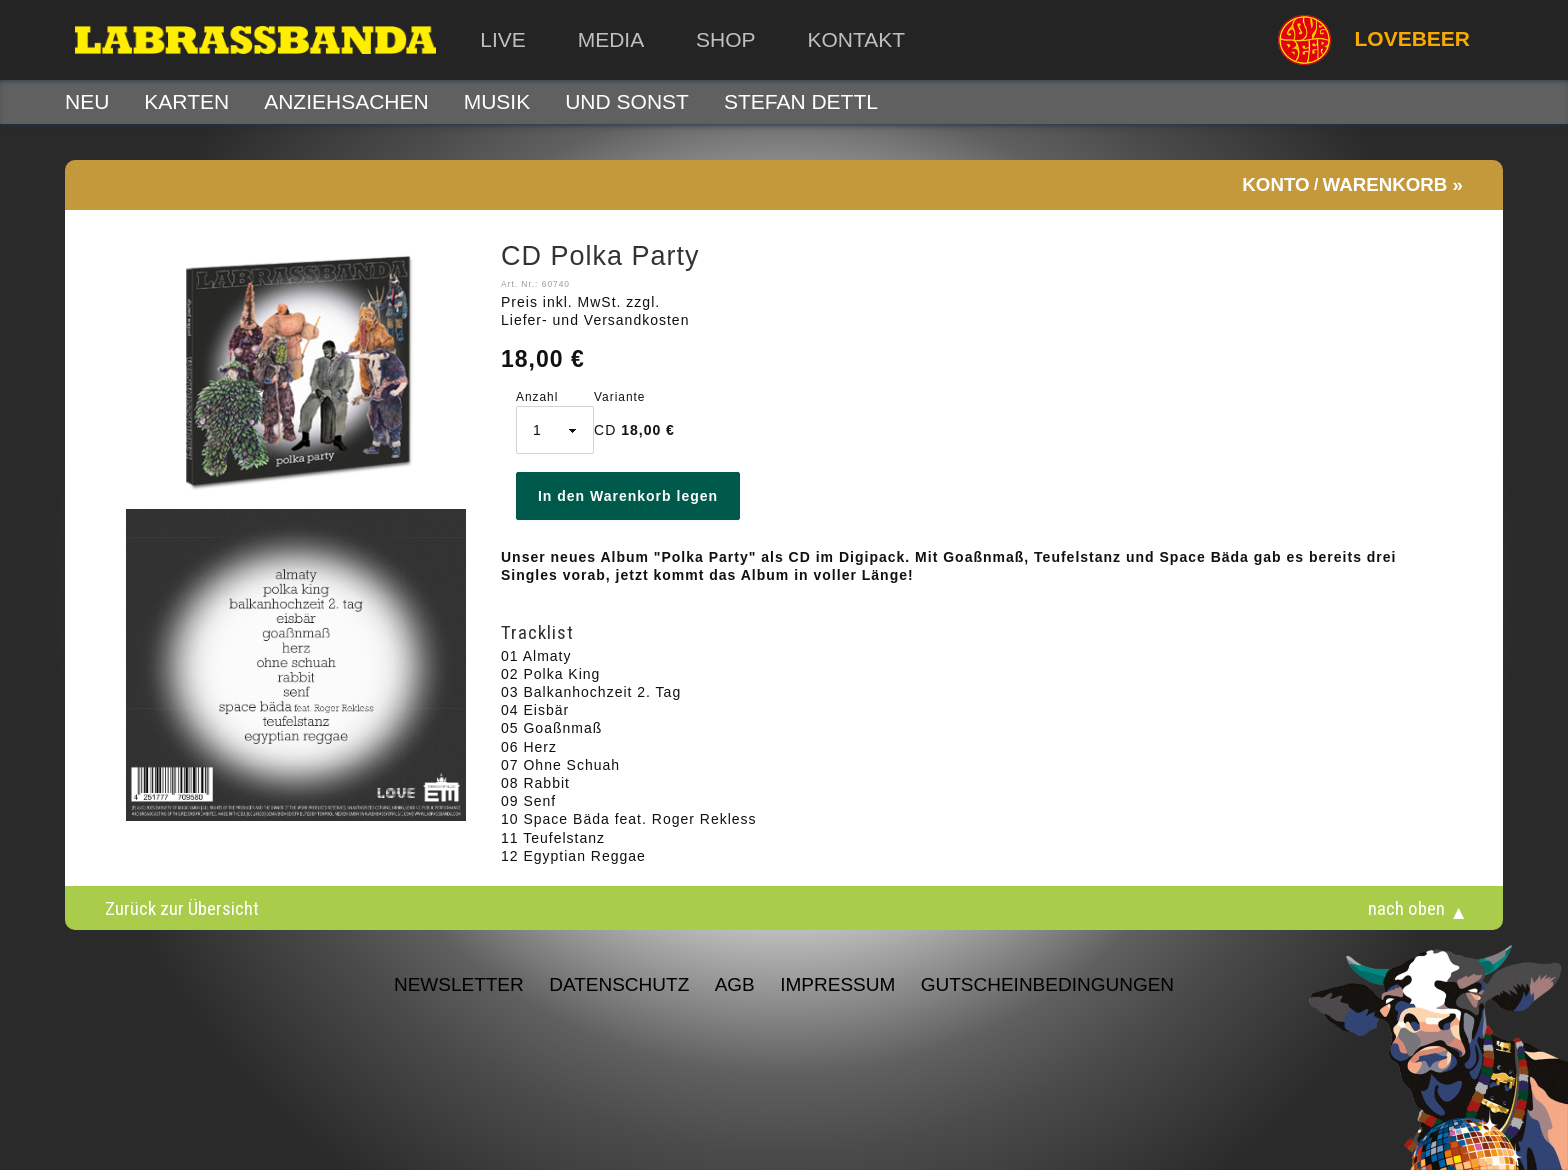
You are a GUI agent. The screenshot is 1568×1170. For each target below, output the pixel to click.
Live (503, 39)
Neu (87, 101)
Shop (726, 39)
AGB (735, 984)
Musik (497, 101)
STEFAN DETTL (801, 101)
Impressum (837, 984)
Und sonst (627, 101)
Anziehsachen (346, 101)
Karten (186, 101)
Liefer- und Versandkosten (595, 320)
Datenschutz (619, 984)
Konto (1275, 184)
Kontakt (856, 39)
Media (611, 39)
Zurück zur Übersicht (182, 908)
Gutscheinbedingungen (1047, 984)
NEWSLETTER (459, 984)
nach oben (1406, 908)
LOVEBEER (1374, 40)
